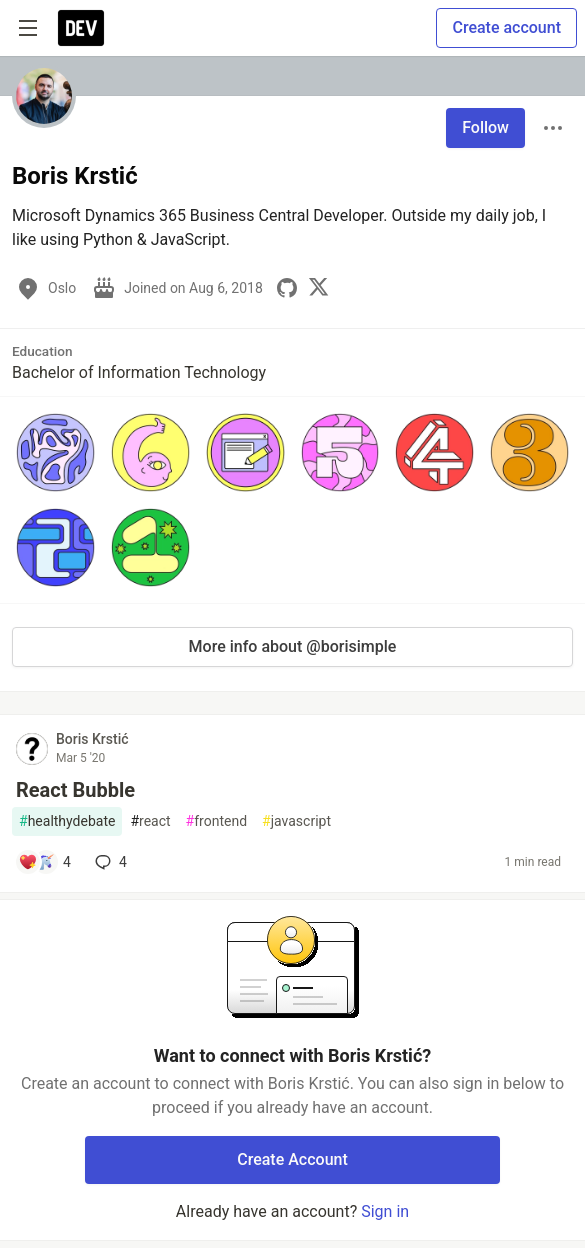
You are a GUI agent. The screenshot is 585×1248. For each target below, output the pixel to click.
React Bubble (75, 790)
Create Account (292, 1159)
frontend (216, 821)
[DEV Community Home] (81, 28)
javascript (296, 821)
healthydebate (67, 821)
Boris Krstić (92, 739)
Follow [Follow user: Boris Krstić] (485, 127)
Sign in (385, 1211)
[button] (55, 452)
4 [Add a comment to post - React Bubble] (109, 862)
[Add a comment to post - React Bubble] (44, 862)
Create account (506, 27)
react (150, 821)
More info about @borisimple (293, 646)
